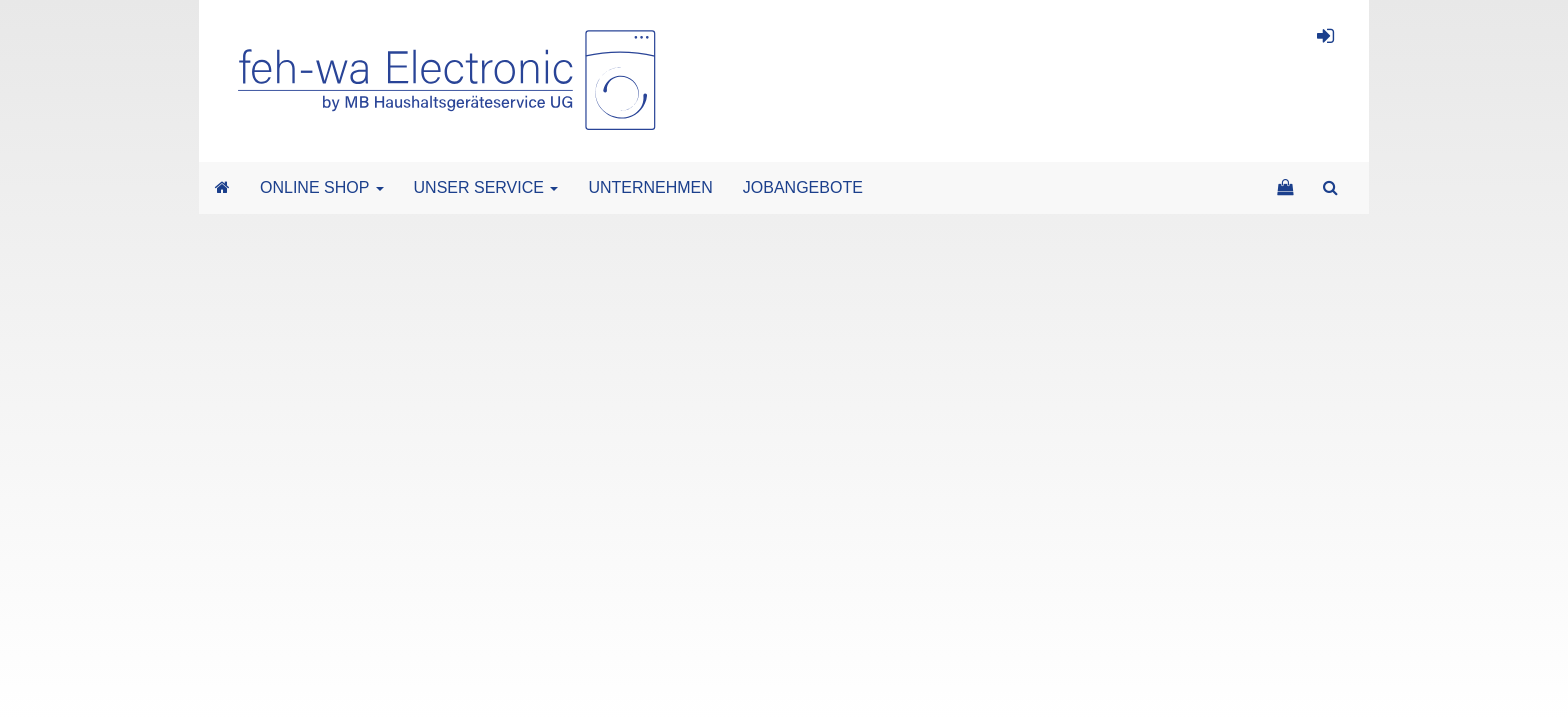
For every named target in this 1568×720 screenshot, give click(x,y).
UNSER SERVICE (486, 187)
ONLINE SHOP (322, 187)
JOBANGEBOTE (803, 187)
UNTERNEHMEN (650, 187)
